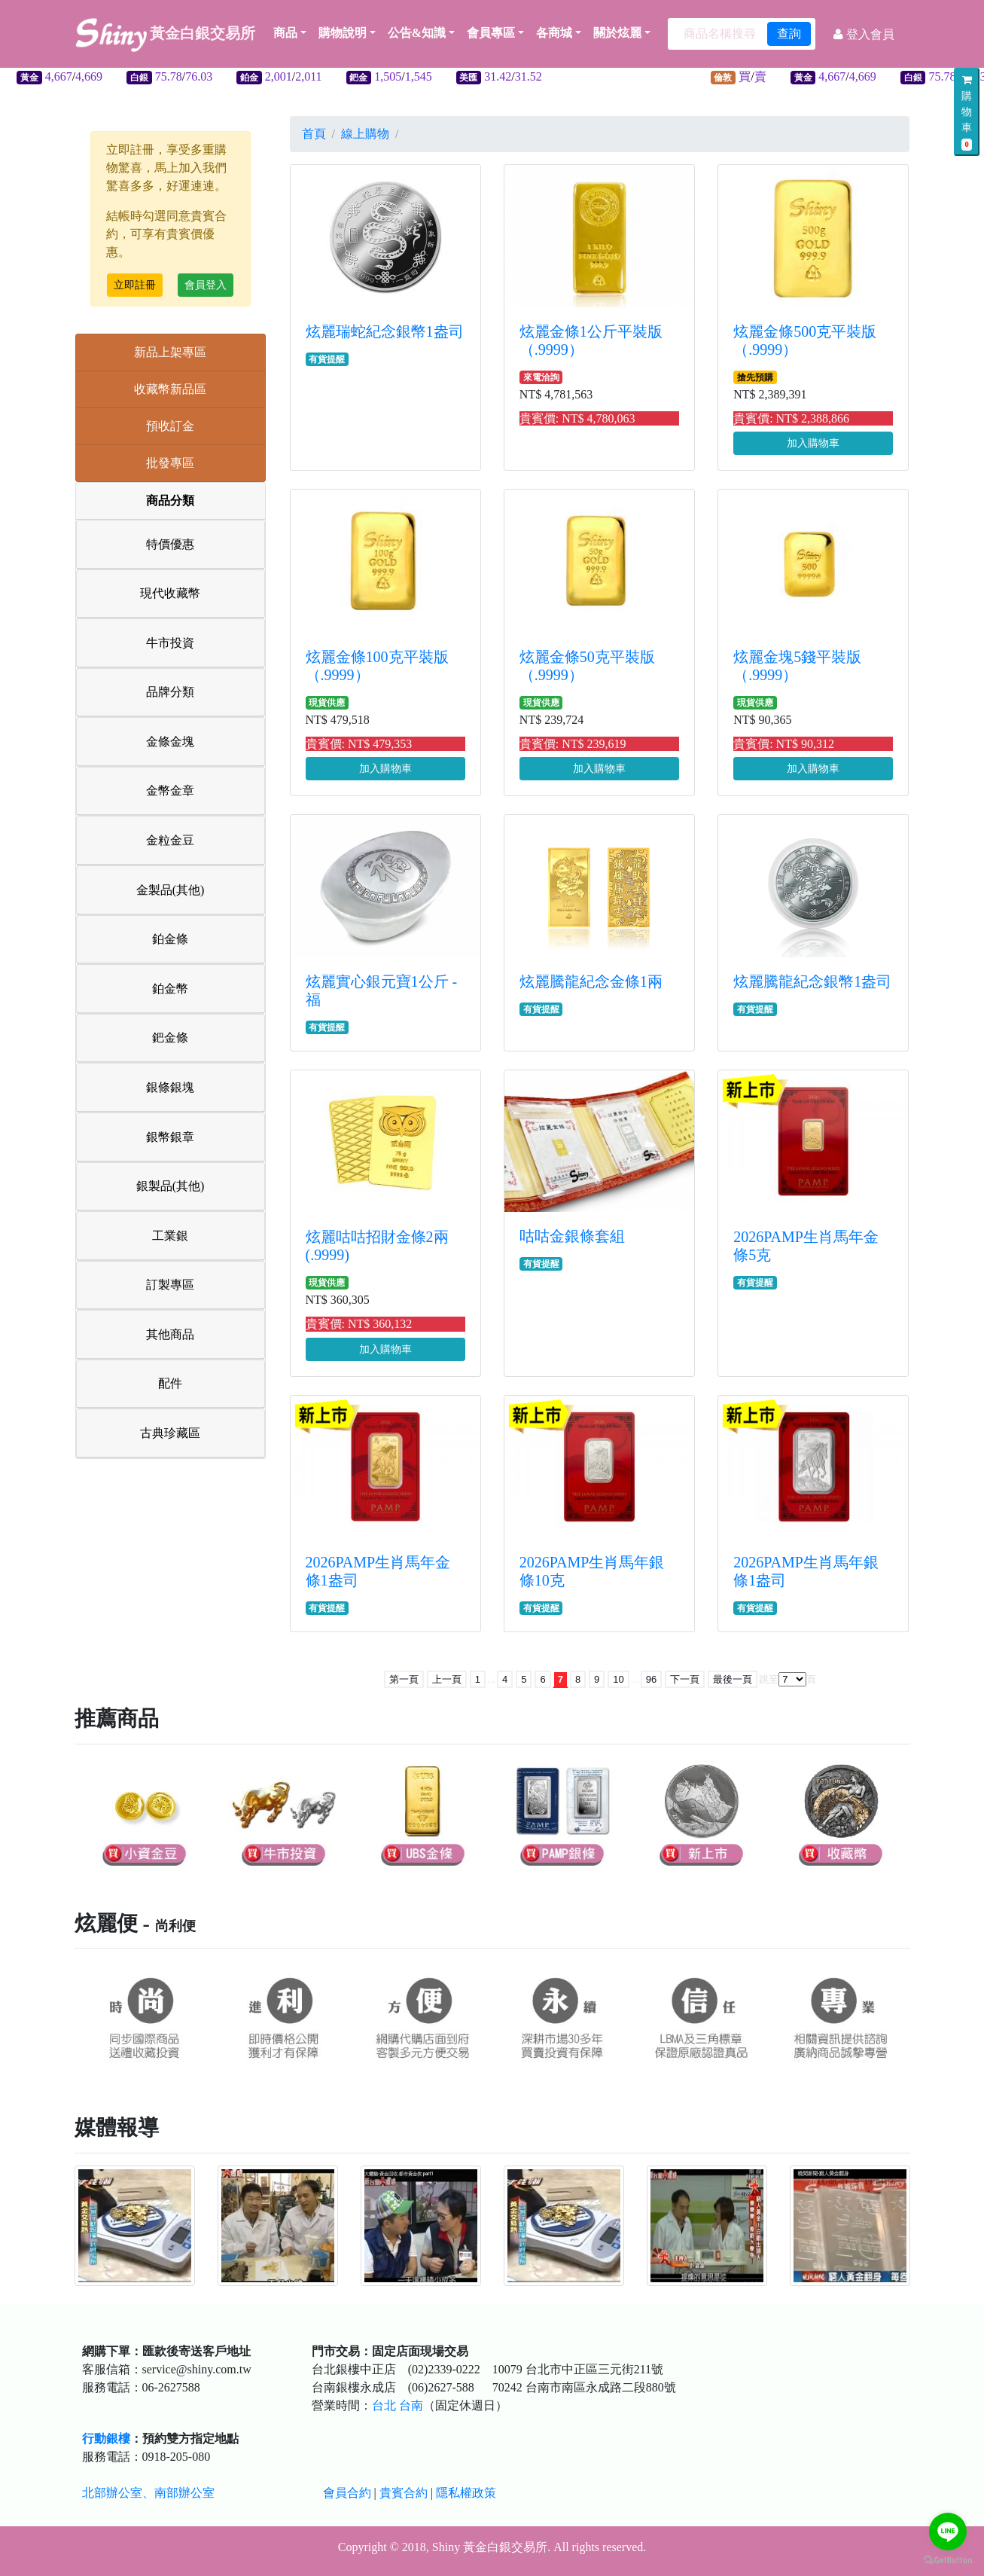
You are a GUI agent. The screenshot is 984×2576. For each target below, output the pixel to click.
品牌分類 (170, 691)
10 (618, 1679)
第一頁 (404, 1679)
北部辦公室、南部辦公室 (148, 2492)
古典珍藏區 (170, 1433)
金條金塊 (170, 741)
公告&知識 (417, 32)
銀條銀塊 (170, 1087)
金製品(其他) (170, 890)
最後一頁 (732, 1679)
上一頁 (447, 1679)
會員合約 (347, 2492)
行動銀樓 (106, 2438)
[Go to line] (948, 2531)
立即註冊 (135, 285)
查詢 (789, 33)
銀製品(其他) (170, 1186)
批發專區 (170, 462)
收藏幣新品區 (170, 389)
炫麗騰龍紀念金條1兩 (591, 981)
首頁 (314, 133)
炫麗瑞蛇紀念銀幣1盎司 (385, 331)
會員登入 (205, 285)
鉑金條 (170, 938)
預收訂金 (170, 426)
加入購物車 (813, 443)
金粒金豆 (170, 840)
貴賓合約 (403, 2492)
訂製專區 (170, 1284)
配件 (170, 1383)
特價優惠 (170, 544)
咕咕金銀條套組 (572, 1236)
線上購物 (365, 133)
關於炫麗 (617, 32)
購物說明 (342, 32)
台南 (411, 2405)
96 (651, 1679)
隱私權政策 (466, 2492)
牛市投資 (170, 642)
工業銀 (170, 1235)
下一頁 (684, 1679)
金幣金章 (170, 790)
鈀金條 (170, 1037)
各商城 (554, 32)
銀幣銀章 (170, 1137)
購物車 (966, 113)
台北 (384, 2405)
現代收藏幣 (170, 593)
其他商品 (170, 1334)
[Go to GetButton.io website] (948, 2560)
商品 (289, 32)
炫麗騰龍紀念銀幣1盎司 (812, 981)
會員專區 (491, 32)
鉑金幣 (170, 988)
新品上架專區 (170, 352)
